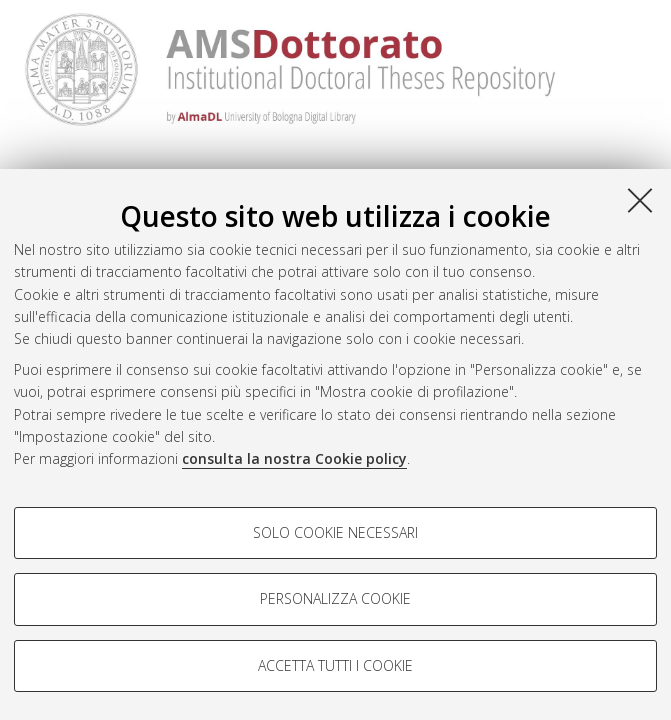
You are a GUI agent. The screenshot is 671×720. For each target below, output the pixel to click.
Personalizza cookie (335, 598)
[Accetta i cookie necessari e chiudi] (640, 200)
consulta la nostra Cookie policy (294, 458)
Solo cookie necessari (335, 532)
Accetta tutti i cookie (335, 665)
